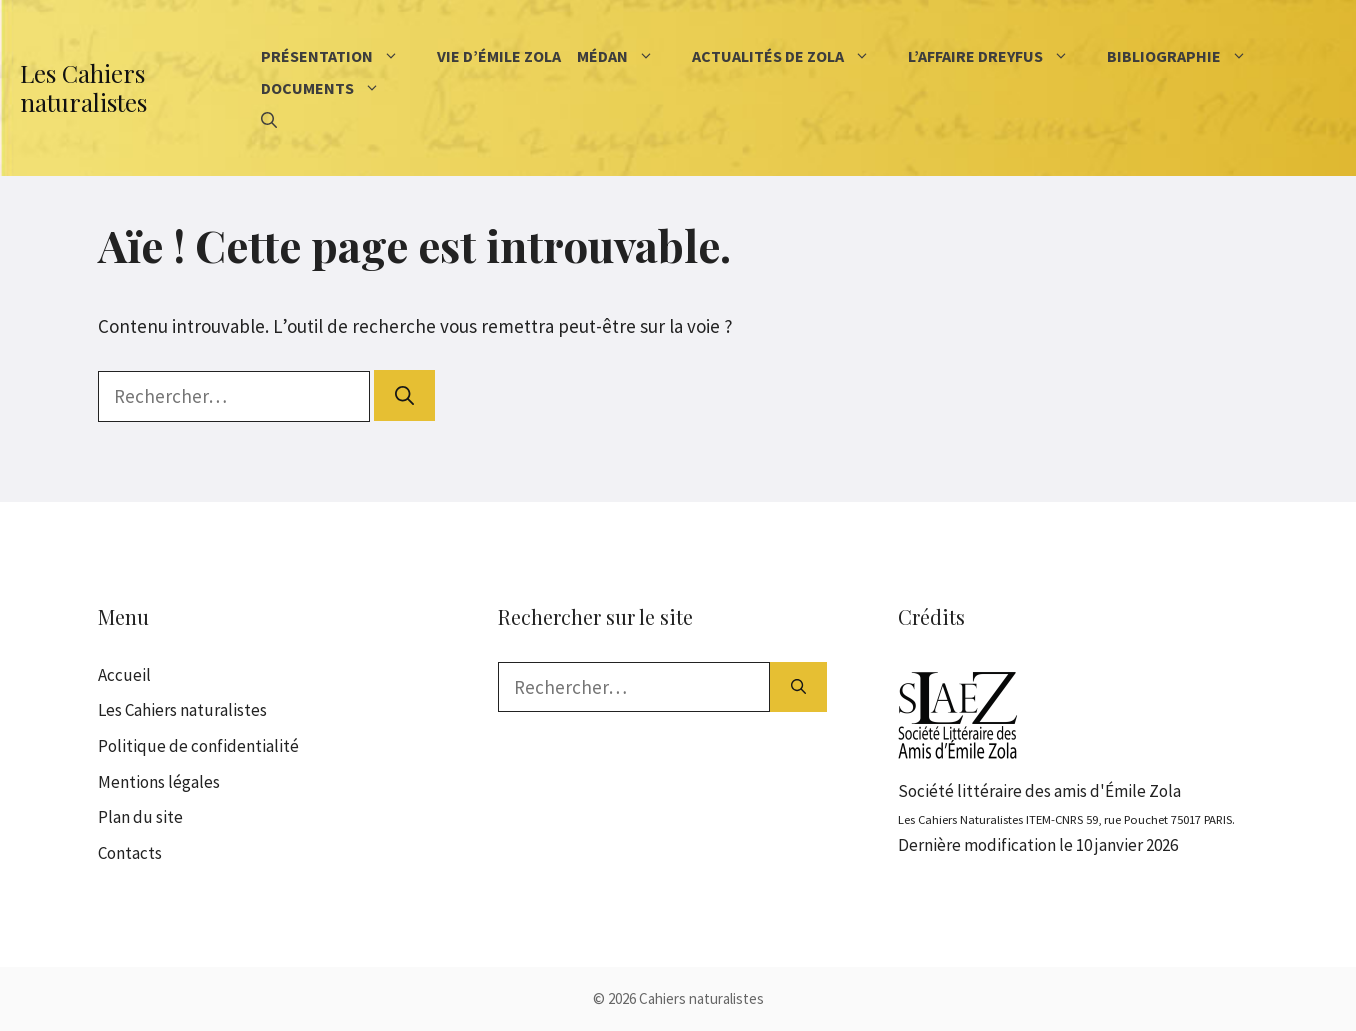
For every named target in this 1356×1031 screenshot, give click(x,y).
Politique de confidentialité (198, 746)
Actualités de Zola (796, 56)
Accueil (124, 675)
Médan (630, 56)
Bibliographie (1192, 56)
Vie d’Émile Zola (499, 56)
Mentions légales (159, 782)
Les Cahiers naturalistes (83, 87)
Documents (335, 88)
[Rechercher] (404, 395)
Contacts (130, 853)
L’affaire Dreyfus (1003, 56)
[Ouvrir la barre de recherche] (269, 120)
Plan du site (140, 817)
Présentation (345, 56)
